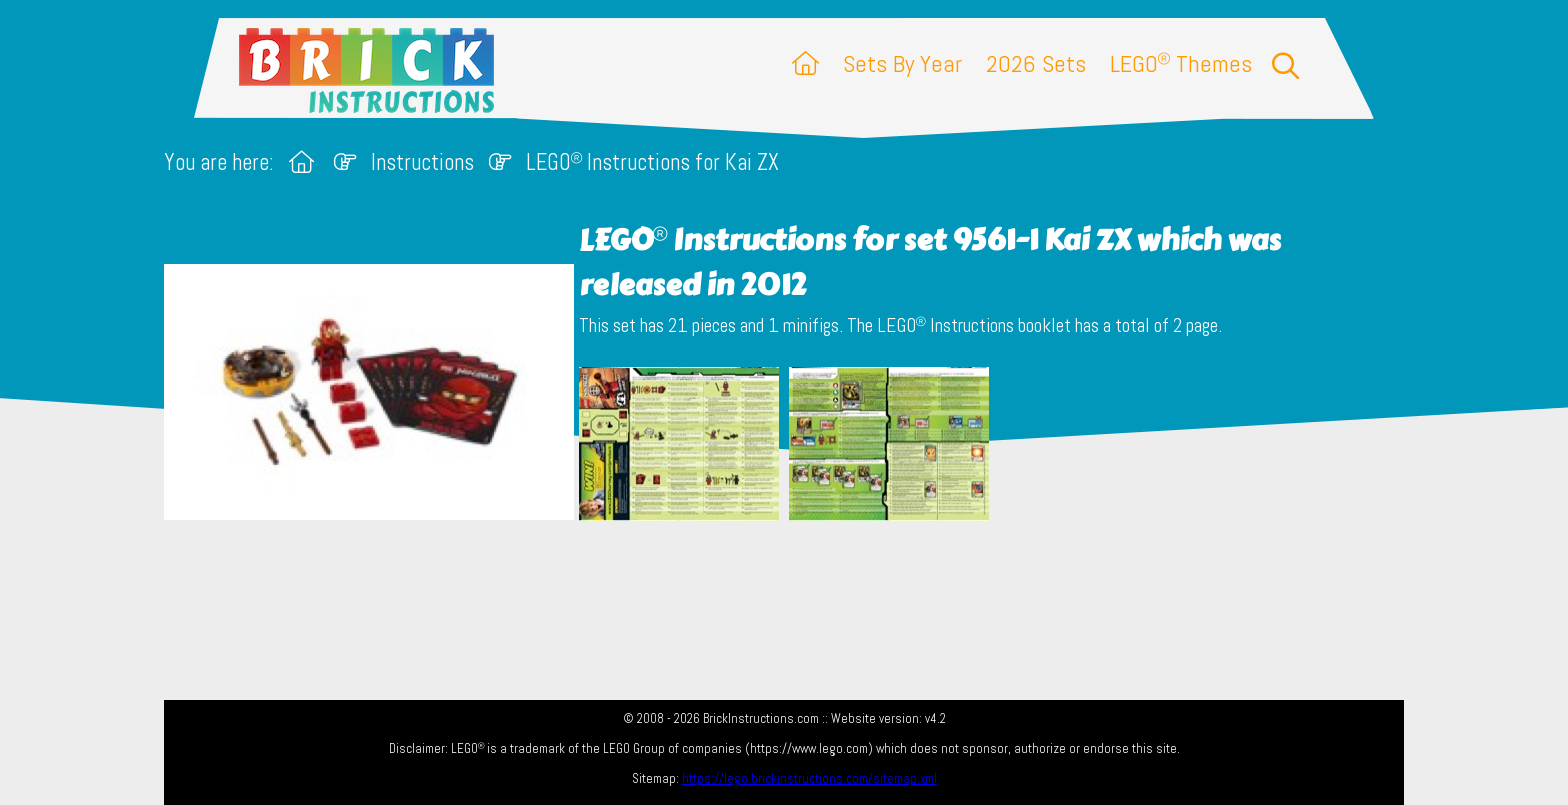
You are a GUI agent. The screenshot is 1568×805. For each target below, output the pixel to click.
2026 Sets (1036, 63)
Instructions (422, 162)
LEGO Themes (1181, 63)
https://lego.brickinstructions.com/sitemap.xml (809, 778)
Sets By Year (902, 63)
